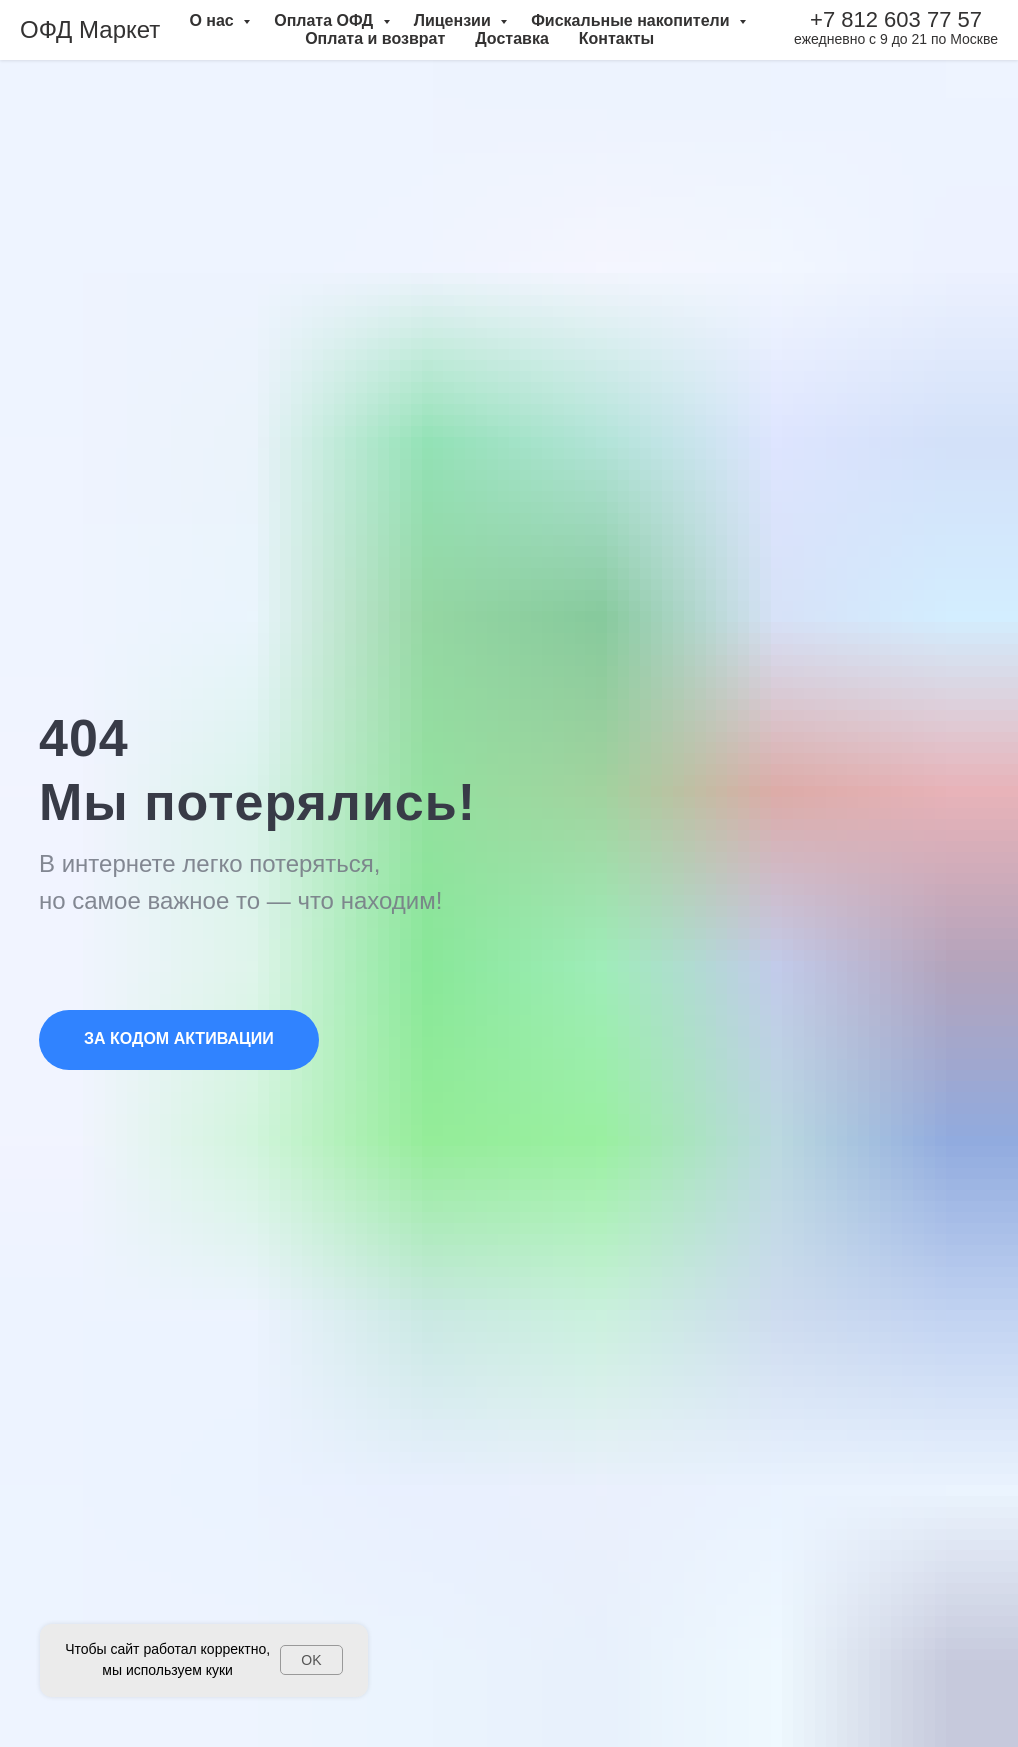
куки (219, 1670)
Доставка (512, 38)
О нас (213, 20)
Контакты (616, 38)
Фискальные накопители (632, 20)
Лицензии (455, 20)
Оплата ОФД (325, 20)
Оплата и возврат (375, 38)
